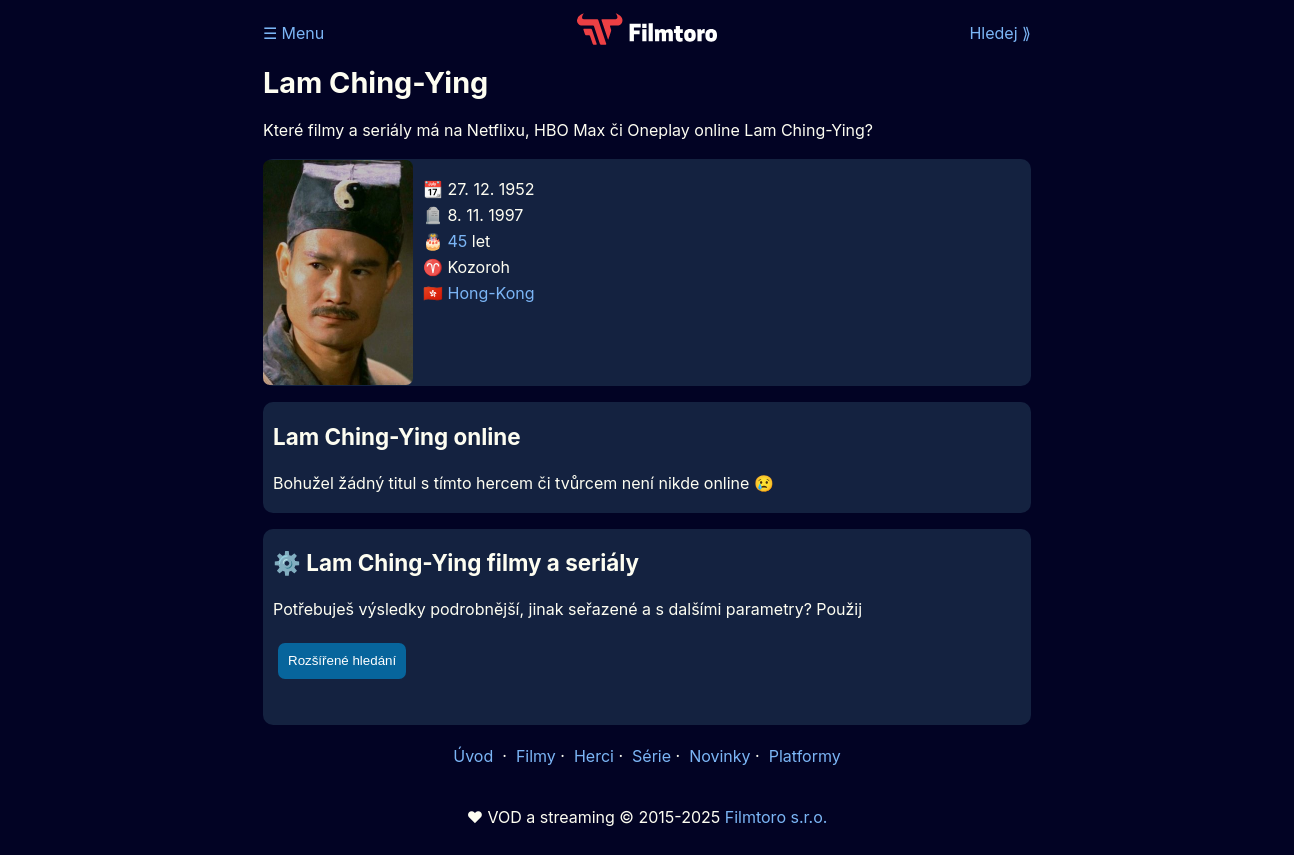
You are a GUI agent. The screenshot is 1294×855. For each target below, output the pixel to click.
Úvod (475, 756)
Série (651, 756)
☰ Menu (293, 33)
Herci (594, 756)
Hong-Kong (491, 293)
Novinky (719, 756)
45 (458, 241)
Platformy (805, 756)
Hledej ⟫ (1000, 33)
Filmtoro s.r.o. (776, 817)
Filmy (536, 756)
